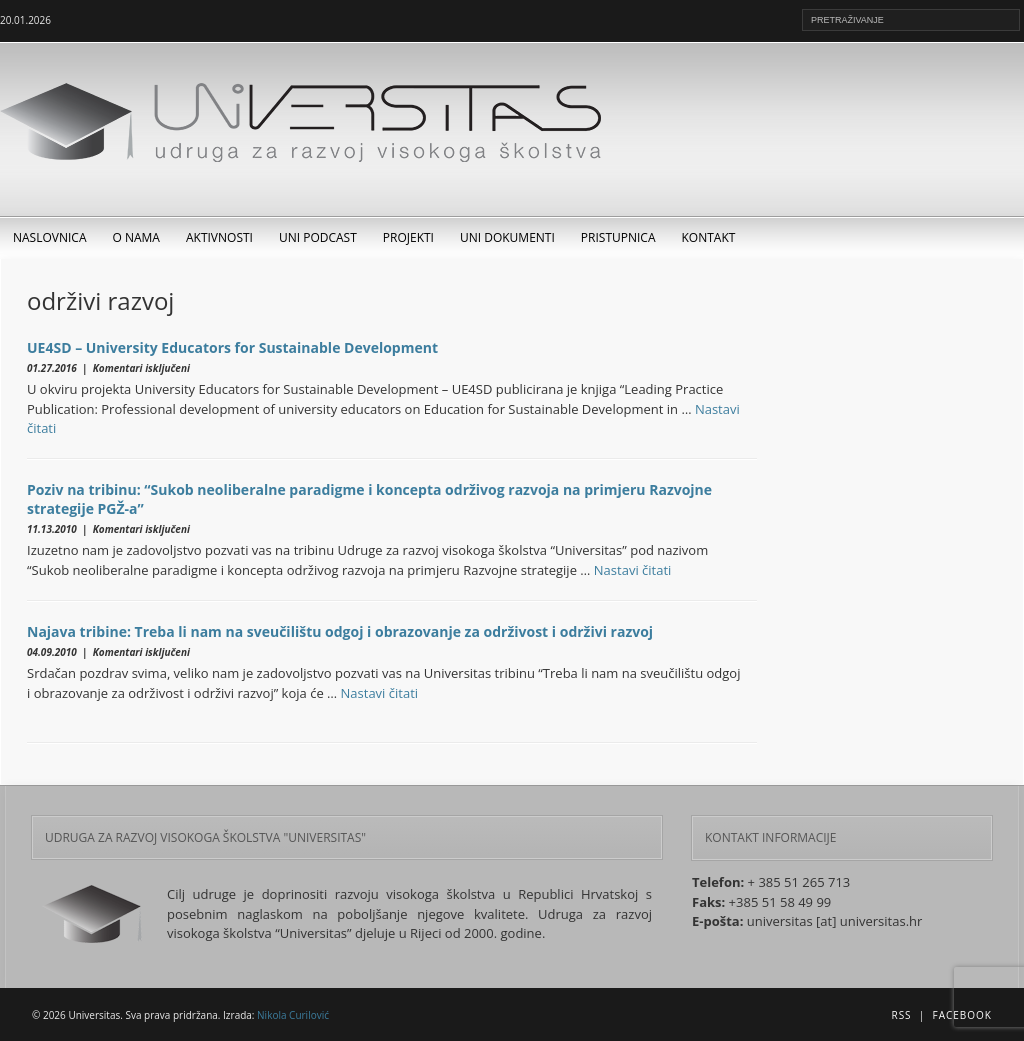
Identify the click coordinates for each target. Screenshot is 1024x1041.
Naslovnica (50, 237)
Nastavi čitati (633, 570)
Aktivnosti (219, 237)
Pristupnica (618, 237)
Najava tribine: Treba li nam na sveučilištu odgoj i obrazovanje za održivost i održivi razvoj (340, 631)
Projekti (408, 237)
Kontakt (709, 237)
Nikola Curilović (293, 1015)
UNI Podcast (318, 237)
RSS (901, 1015)
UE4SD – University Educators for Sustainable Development (232, 347)
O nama (136, 237)
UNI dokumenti (507, 237)
